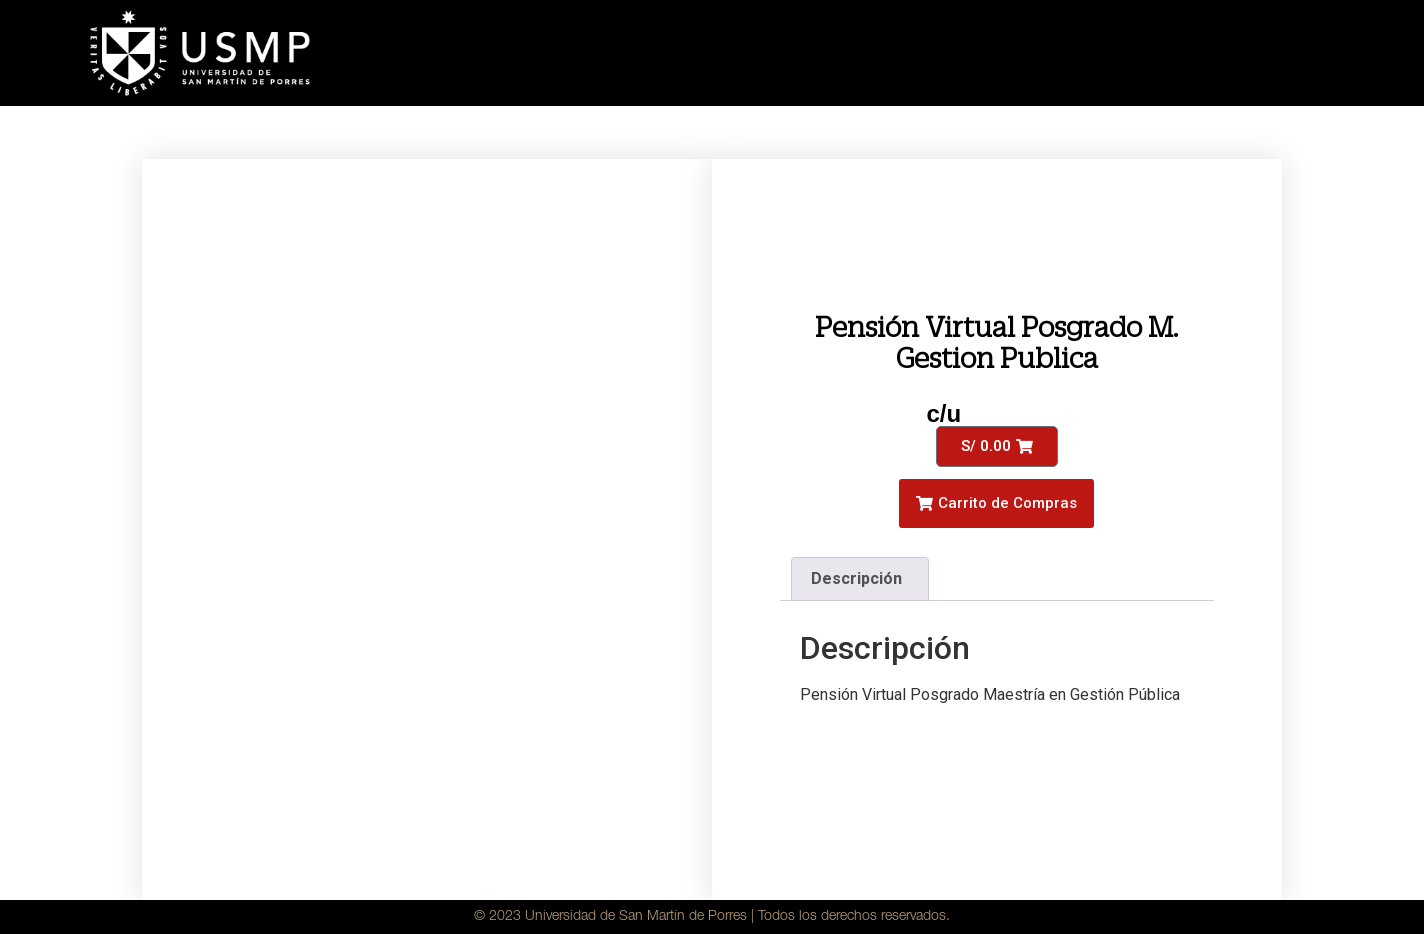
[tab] (860, 579)
